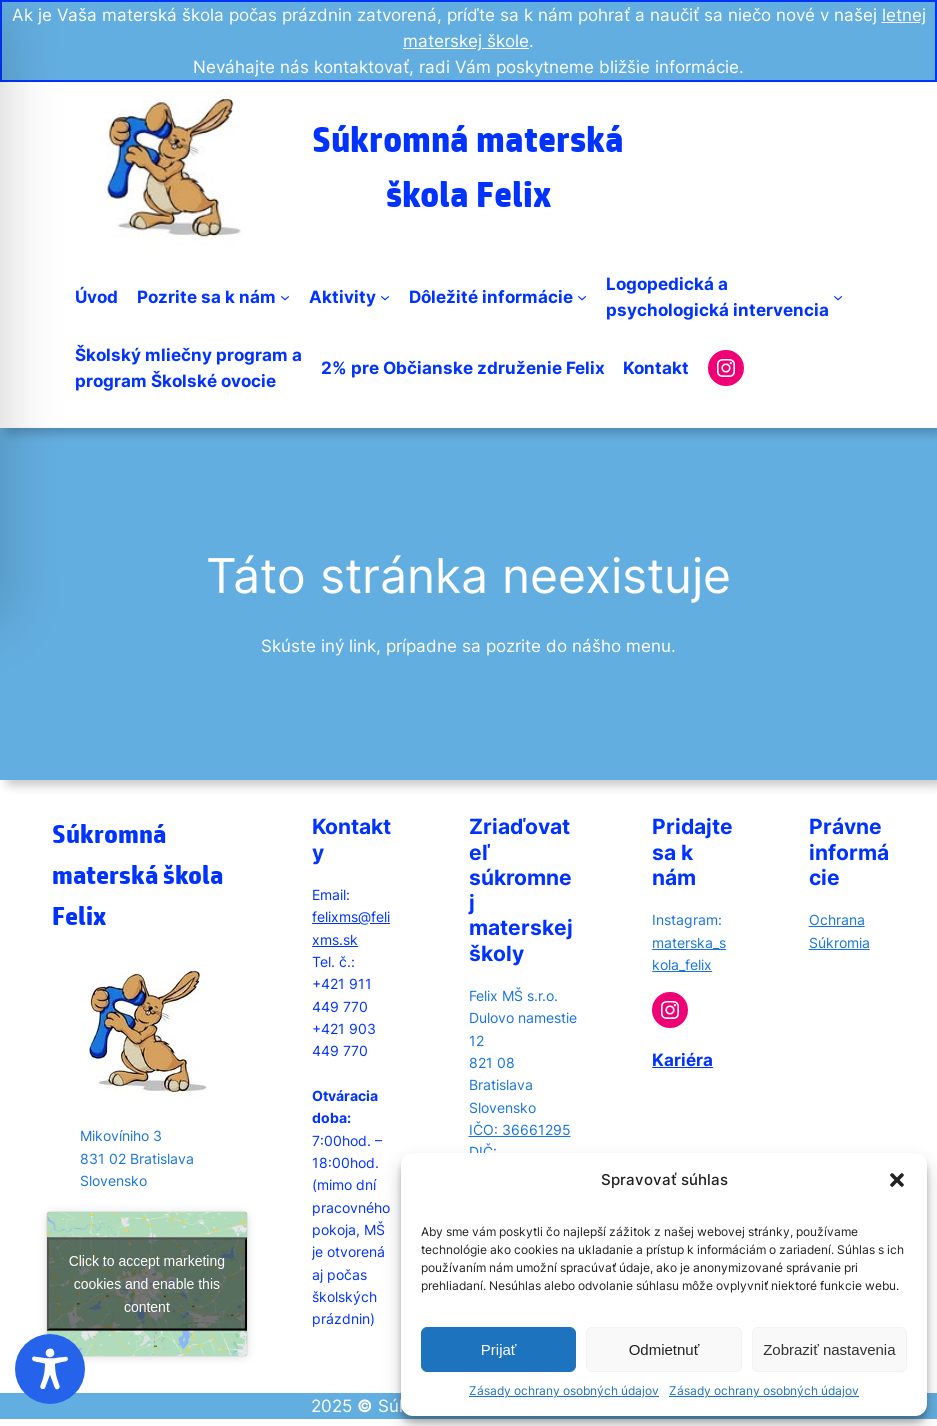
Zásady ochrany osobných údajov (564, 1390)
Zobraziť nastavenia (829, 1349)
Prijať (499, 1349)
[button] (897, 1180)
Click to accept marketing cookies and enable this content (147, 1283)
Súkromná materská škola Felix (137, 874)
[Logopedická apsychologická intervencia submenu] (838, 297)
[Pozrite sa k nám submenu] (285, 297)
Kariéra (682, 1060)
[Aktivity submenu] (385, 297)
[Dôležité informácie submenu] (582, 297)
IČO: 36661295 (520, 1129)
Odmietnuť (664, 1349)
